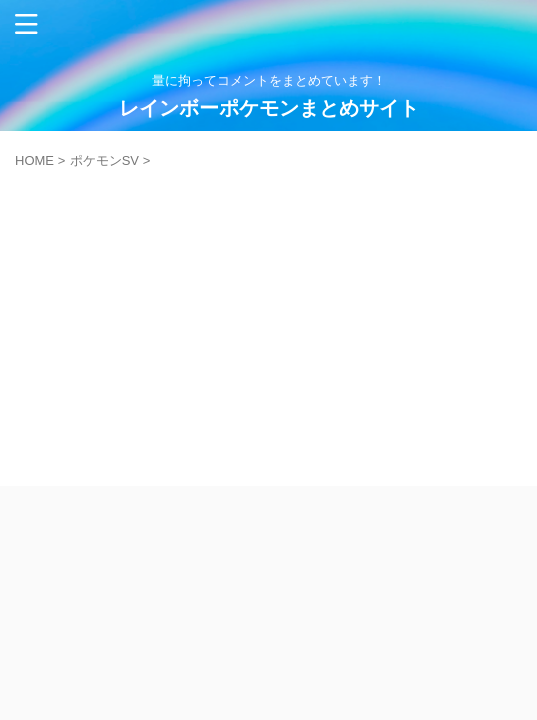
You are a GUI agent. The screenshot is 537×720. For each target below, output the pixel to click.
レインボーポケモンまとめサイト (269, 108)
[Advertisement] (268, 318)
